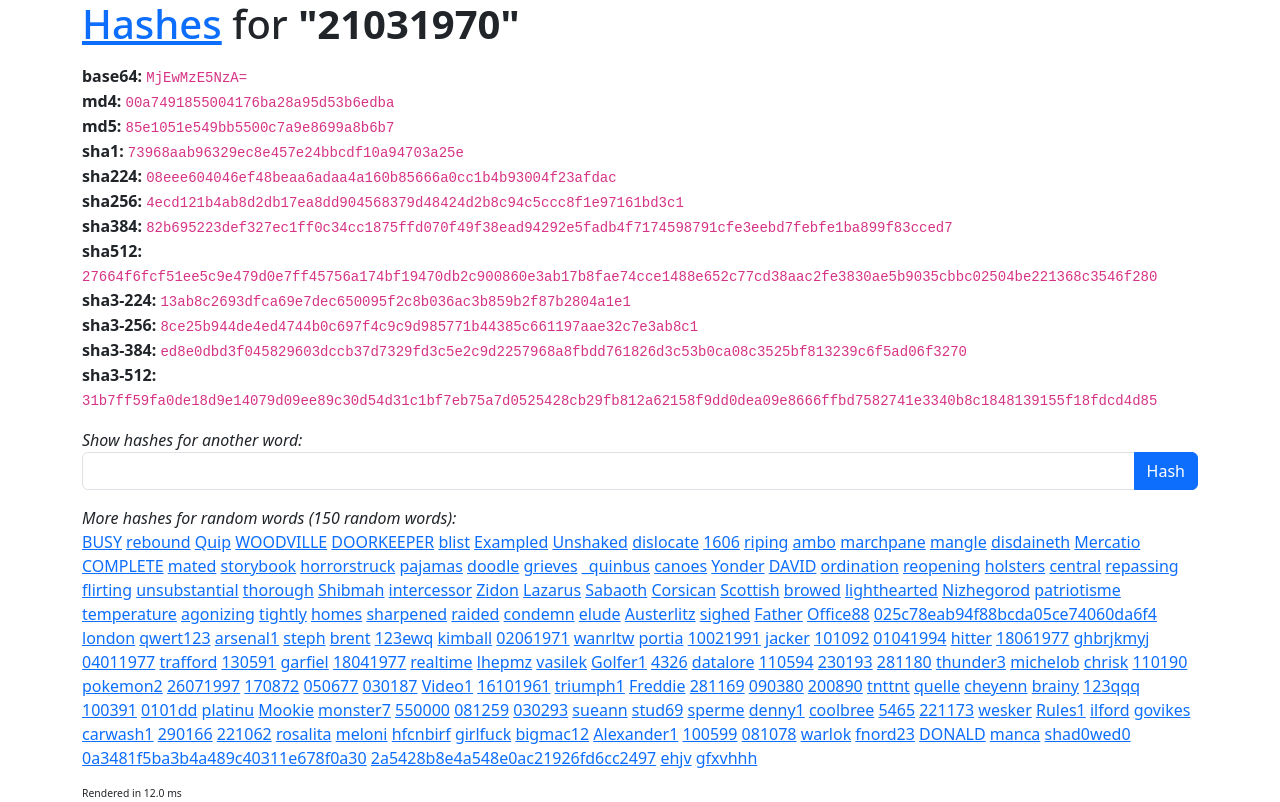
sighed (725, 614)
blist (454, 542)
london (108, 638)
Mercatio (1107, 542)
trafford (188, 662)
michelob (1044, 662)
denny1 (777, 710)
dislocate (665, 542)
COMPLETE (123, 566)
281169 (717, 686)
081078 (769, 734)
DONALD (952, 734)
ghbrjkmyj (1111, 638)
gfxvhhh (727, 758)
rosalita (304, 734)
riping (766, 542)
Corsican (683, 590)
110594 (786, 662)
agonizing (218, 614)
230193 (845, 662)
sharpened (406, 614)
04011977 (118, 662)
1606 (721, 542)
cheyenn (995, 686)
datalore (723, 662)
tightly (283, 614)
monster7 (354, 710)
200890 (835, 686)
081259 (481, 710)
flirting (107, 590)
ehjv (675, 758)
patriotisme (1077, 590)
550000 (422, 710)
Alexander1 (635, 734)
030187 (390, 686)
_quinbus (616, 566)
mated (192, 566)
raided (475, 614)
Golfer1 (619, 662)
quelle (937, 686)
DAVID (793, 566)
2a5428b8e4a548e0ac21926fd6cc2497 (513, 758)
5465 (896, 710)
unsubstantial (187, 590)
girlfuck (483, 734)
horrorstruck (347, 566)
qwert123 (174, 638)
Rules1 (1061, 710)
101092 (841, 638)
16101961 (513, 686)
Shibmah (351, 590)
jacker (787, 638)
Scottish (749, 590)
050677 (330, 686)
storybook (258, 566)
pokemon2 (122, 686)
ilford (1110, 710)
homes (336, 614)
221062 (244, 734)
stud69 (657, 710)
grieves (550, 566)
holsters (1015, 566)
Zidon (497, 590)
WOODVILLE (281, 542)
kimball (464, 638)
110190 (1159, 662)
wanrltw (604, 638)
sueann (599, 710)
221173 (946, 710)
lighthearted (891, 590)
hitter (971, 638)
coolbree (841, 710)
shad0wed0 (1088, 734)
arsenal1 (247, 638)
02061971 (532, 638)
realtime (441, 662)
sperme (715, 710)
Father (778, 614)
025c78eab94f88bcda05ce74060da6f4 (1015, 614)
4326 (669, 662)
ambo (814, 542)
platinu (228, 710)
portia (660, 638)
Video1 (447, 686)
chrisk (1106, 662)
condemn (539, 614)
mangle (958, 542)
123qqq (1111, 686)
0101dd (169, 710)
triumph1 (590, 686)
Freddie (657, 686)
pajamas (431, 566)
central (1075, 566)
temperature (129, 614)
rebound (158, 542)
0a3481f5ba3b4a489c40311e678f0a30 (224, 758)
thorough (278, 590)
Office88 (838, 614)
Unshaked (590, 542)
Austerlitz (660, 614)
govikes (1162, 710)
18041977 (369, 662)
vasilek (561, 662)
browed (812, 590)
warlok (826, 734)
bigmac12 (552, 734)
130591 (248, 662)
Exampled (511, 542)
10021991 (724, 638)
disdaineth (1030, 542)
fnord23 (885, 734)
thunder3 (971, 662)
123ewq (404, 638)
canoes (680, 566)
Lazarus (552, 590)
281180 (904, 662)
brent (350, 638)
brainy (1055, 686)
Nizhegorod (986, 590)
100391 (109, 710)
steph (304, 638)
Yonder (737, 566)
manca (1015, 734)
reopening (942, 566)
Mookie (286, 710)
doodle (493, 566)
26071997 (203, 686)
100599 (709, 734)
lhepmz (504, 662)
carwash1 (118, 734)
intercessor (430, 590)
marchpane (883, 542)
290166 (185, 734)
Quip (213, 542)
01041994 (909, 638)
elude (600, 614)
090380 (776, 686)
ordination (860, 566)
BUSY (102, 542)
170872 (271, 686)
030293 (540, 710)
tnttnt (888, 686)
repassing (1141, 566)
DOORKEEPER (382, 542)
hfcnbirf (421, 734)
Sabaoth (616, 590)
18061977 (1032, 638)
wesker (1004, 710)
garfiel (305, 662)
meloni (362, 734)
